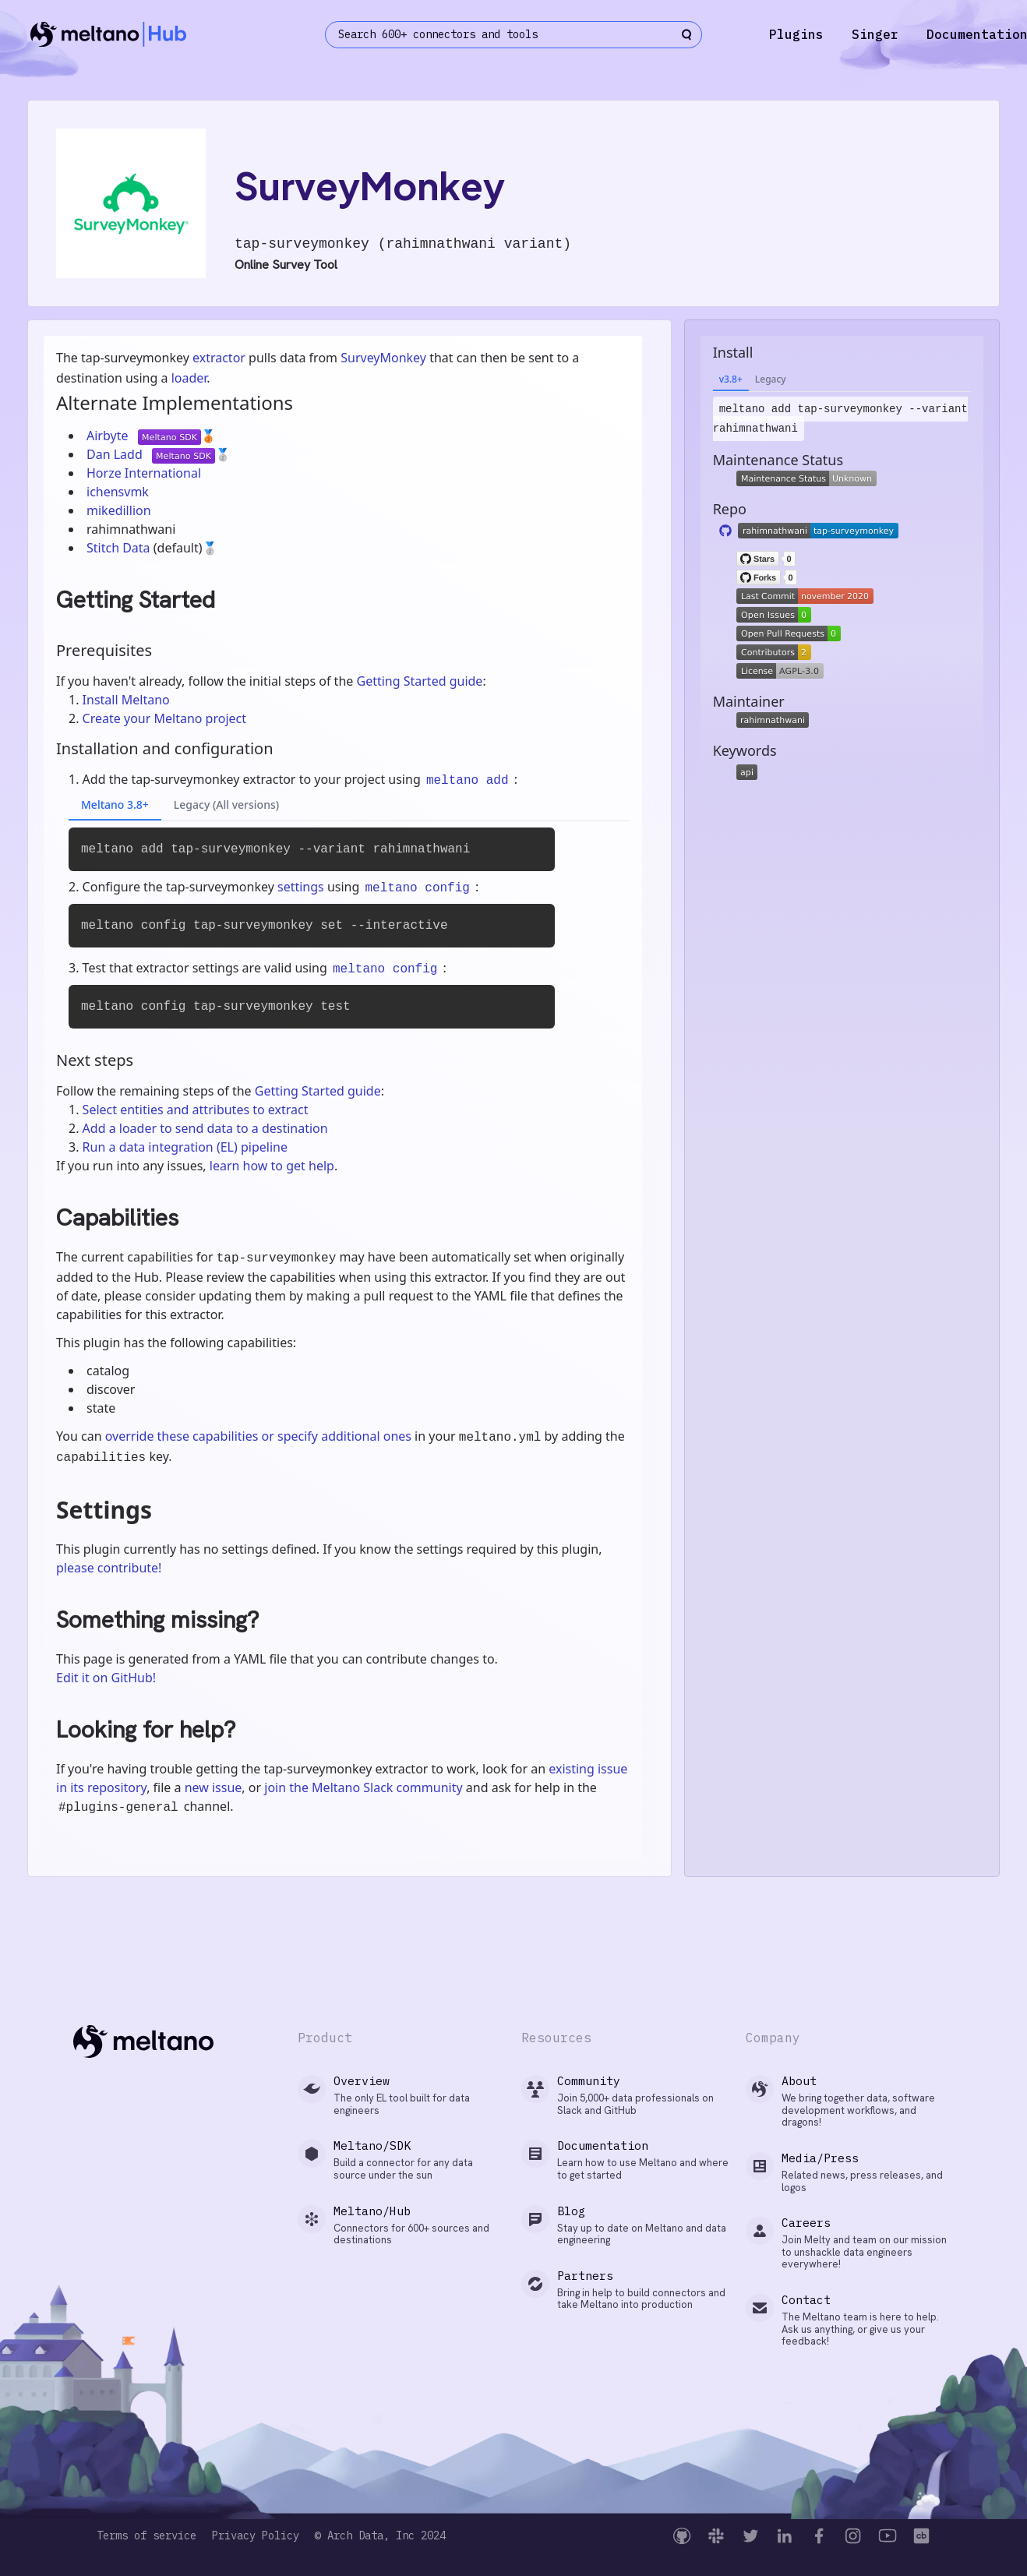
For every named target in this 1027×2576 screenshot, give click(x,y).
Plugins (796, 34)
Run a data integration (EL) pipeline (185, 1147)
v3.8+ (731, 379)
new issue (213, 1787)
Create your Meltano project (164, 718)
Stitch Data (120, 547)
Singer (875, 34)
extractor (218, 357)
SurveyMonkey (383, 357)
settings (300, 886)
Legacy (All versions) (226, 804)
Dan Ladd (116, 454)
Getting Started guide (419, 681)
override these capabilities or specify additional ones (258, 1436)
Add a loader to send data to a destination (205, 1128)
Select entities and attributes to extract (196, 1109)
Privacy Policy (255, 2535)
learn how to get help (272, 1165)
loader (189, 377)
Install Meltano (126, 699)
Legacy (770, 379)
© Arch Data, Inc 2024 (380, 2535)
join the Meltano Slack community (363, 1787)
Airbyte (109, 435)
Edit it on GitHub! (106, 1677)
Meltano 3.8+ (115, 804)
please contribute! (108, 1567)
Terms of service (146, 2535)
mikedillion (118, 510)
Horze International (143, 473)
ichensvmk (117, 491)
